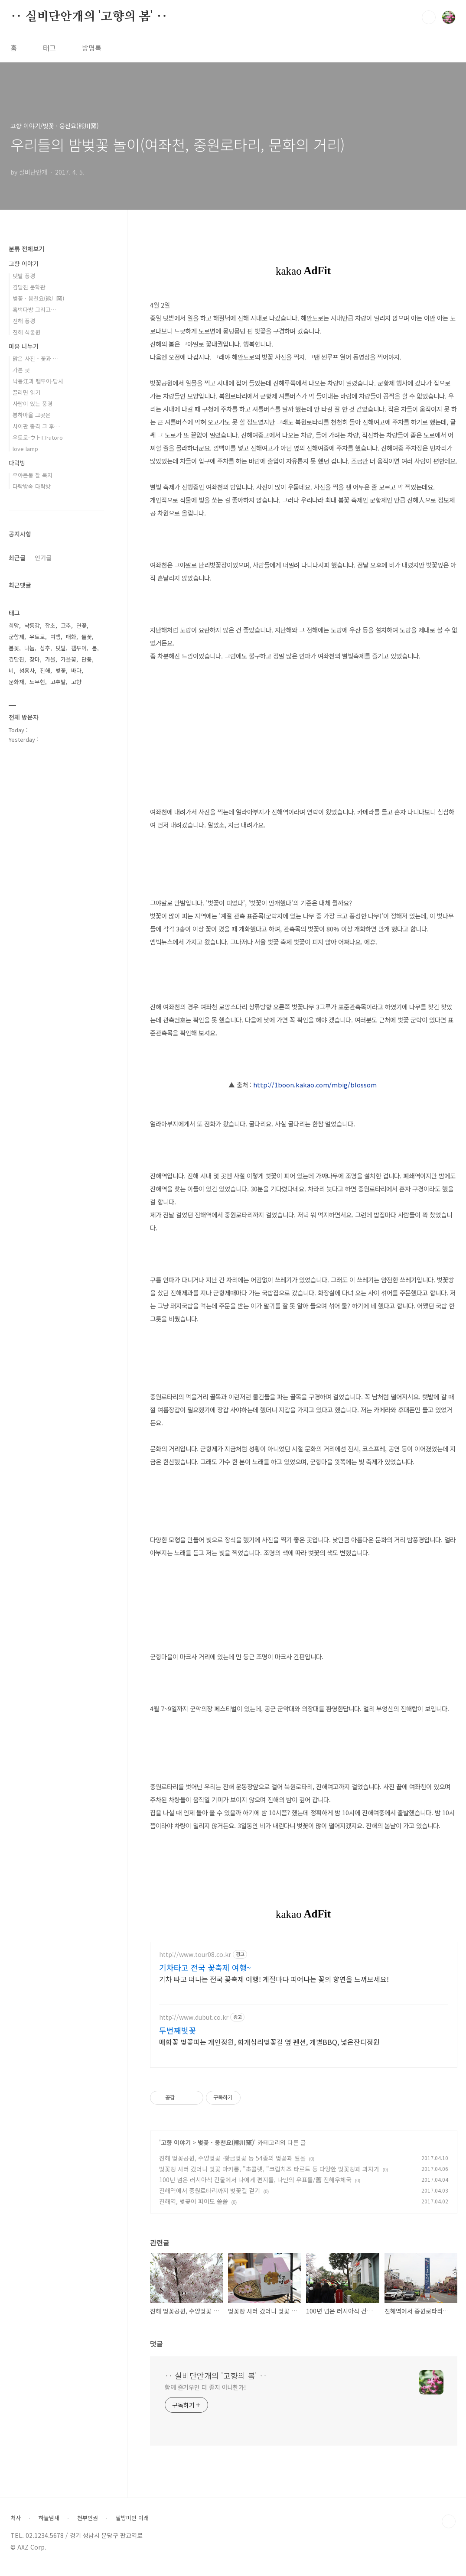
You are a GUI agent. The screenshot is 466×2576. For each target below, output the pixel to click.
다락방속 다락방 (32, 486)
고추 (66, 625)
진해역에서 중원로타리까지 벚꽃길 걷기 (209, 2198)
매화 (71, 637)
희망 (14, 625)
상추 (45, 648)
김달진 (16, 659)
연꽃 (81, 625)
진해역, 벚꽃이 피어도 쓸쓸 (193, 2209)
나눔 (29, 648)
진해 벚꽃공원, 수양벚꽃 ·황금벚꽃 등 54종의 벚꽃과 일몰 (232, 2166)
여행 (55, 637)
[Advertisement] (303, 2015)
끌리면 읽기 (26, 392)
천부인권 (87, 2526)
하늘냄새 (49, 2526)
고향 (76, 682)
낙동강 (32, 625)
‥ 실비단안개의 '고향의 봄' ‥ (88, 17)
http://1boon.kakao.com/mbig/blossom (315, 1084)
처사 (15, 2526)
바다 (76, 670)
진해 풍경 (24, 321)
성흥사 (27, 670)
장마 (34, 659)
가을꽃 (68, 659)
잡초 (50, 625)
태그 (49, 47)
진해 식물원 (26, 332)
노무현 (37, 682)
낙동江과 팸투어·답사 (38, 381)
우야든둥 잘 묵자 (32, 475)
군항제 (16, 637)
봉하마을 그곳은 (32, 415)
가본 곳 (21, 370)
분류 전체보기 (26, 248)
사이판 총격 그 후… (36, 426)
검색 (428, 17)
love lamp (25, 448)
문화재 (16, 682)
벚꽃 (60, 670)
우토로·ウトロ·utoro (38, 437)
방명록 (91, 47)
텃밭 (60, 648)
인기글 (43, 557)
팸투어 (79, 648)
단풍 (86, 659)
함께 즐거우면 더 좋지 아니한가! (205, 2395)
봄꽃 (14, 648)
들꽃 (86, 637)
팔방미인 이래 (132, 2526)
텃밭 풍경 (24, 276)
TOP (449, 2530)
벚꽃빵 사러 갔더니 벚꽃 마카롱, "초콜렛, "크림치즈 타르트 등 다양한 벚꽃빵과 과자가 (269, 2177)
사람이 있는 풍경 (32, 403)
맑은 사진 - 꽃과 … (36, 358)
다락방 (17, 462)
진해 (45, 670)
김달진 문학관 (29, 287)
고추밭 (58, 682)
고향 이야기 (176, 2150)
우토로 (37, 637)
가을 (50, 659)
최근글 (17, 557)
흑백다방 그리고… (34, 309)
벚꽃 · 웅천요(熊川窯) (226, 2150)
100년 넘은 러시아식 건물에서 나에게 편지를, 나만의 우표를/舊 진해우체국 (255, 2187)
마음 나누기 (24, 346)
